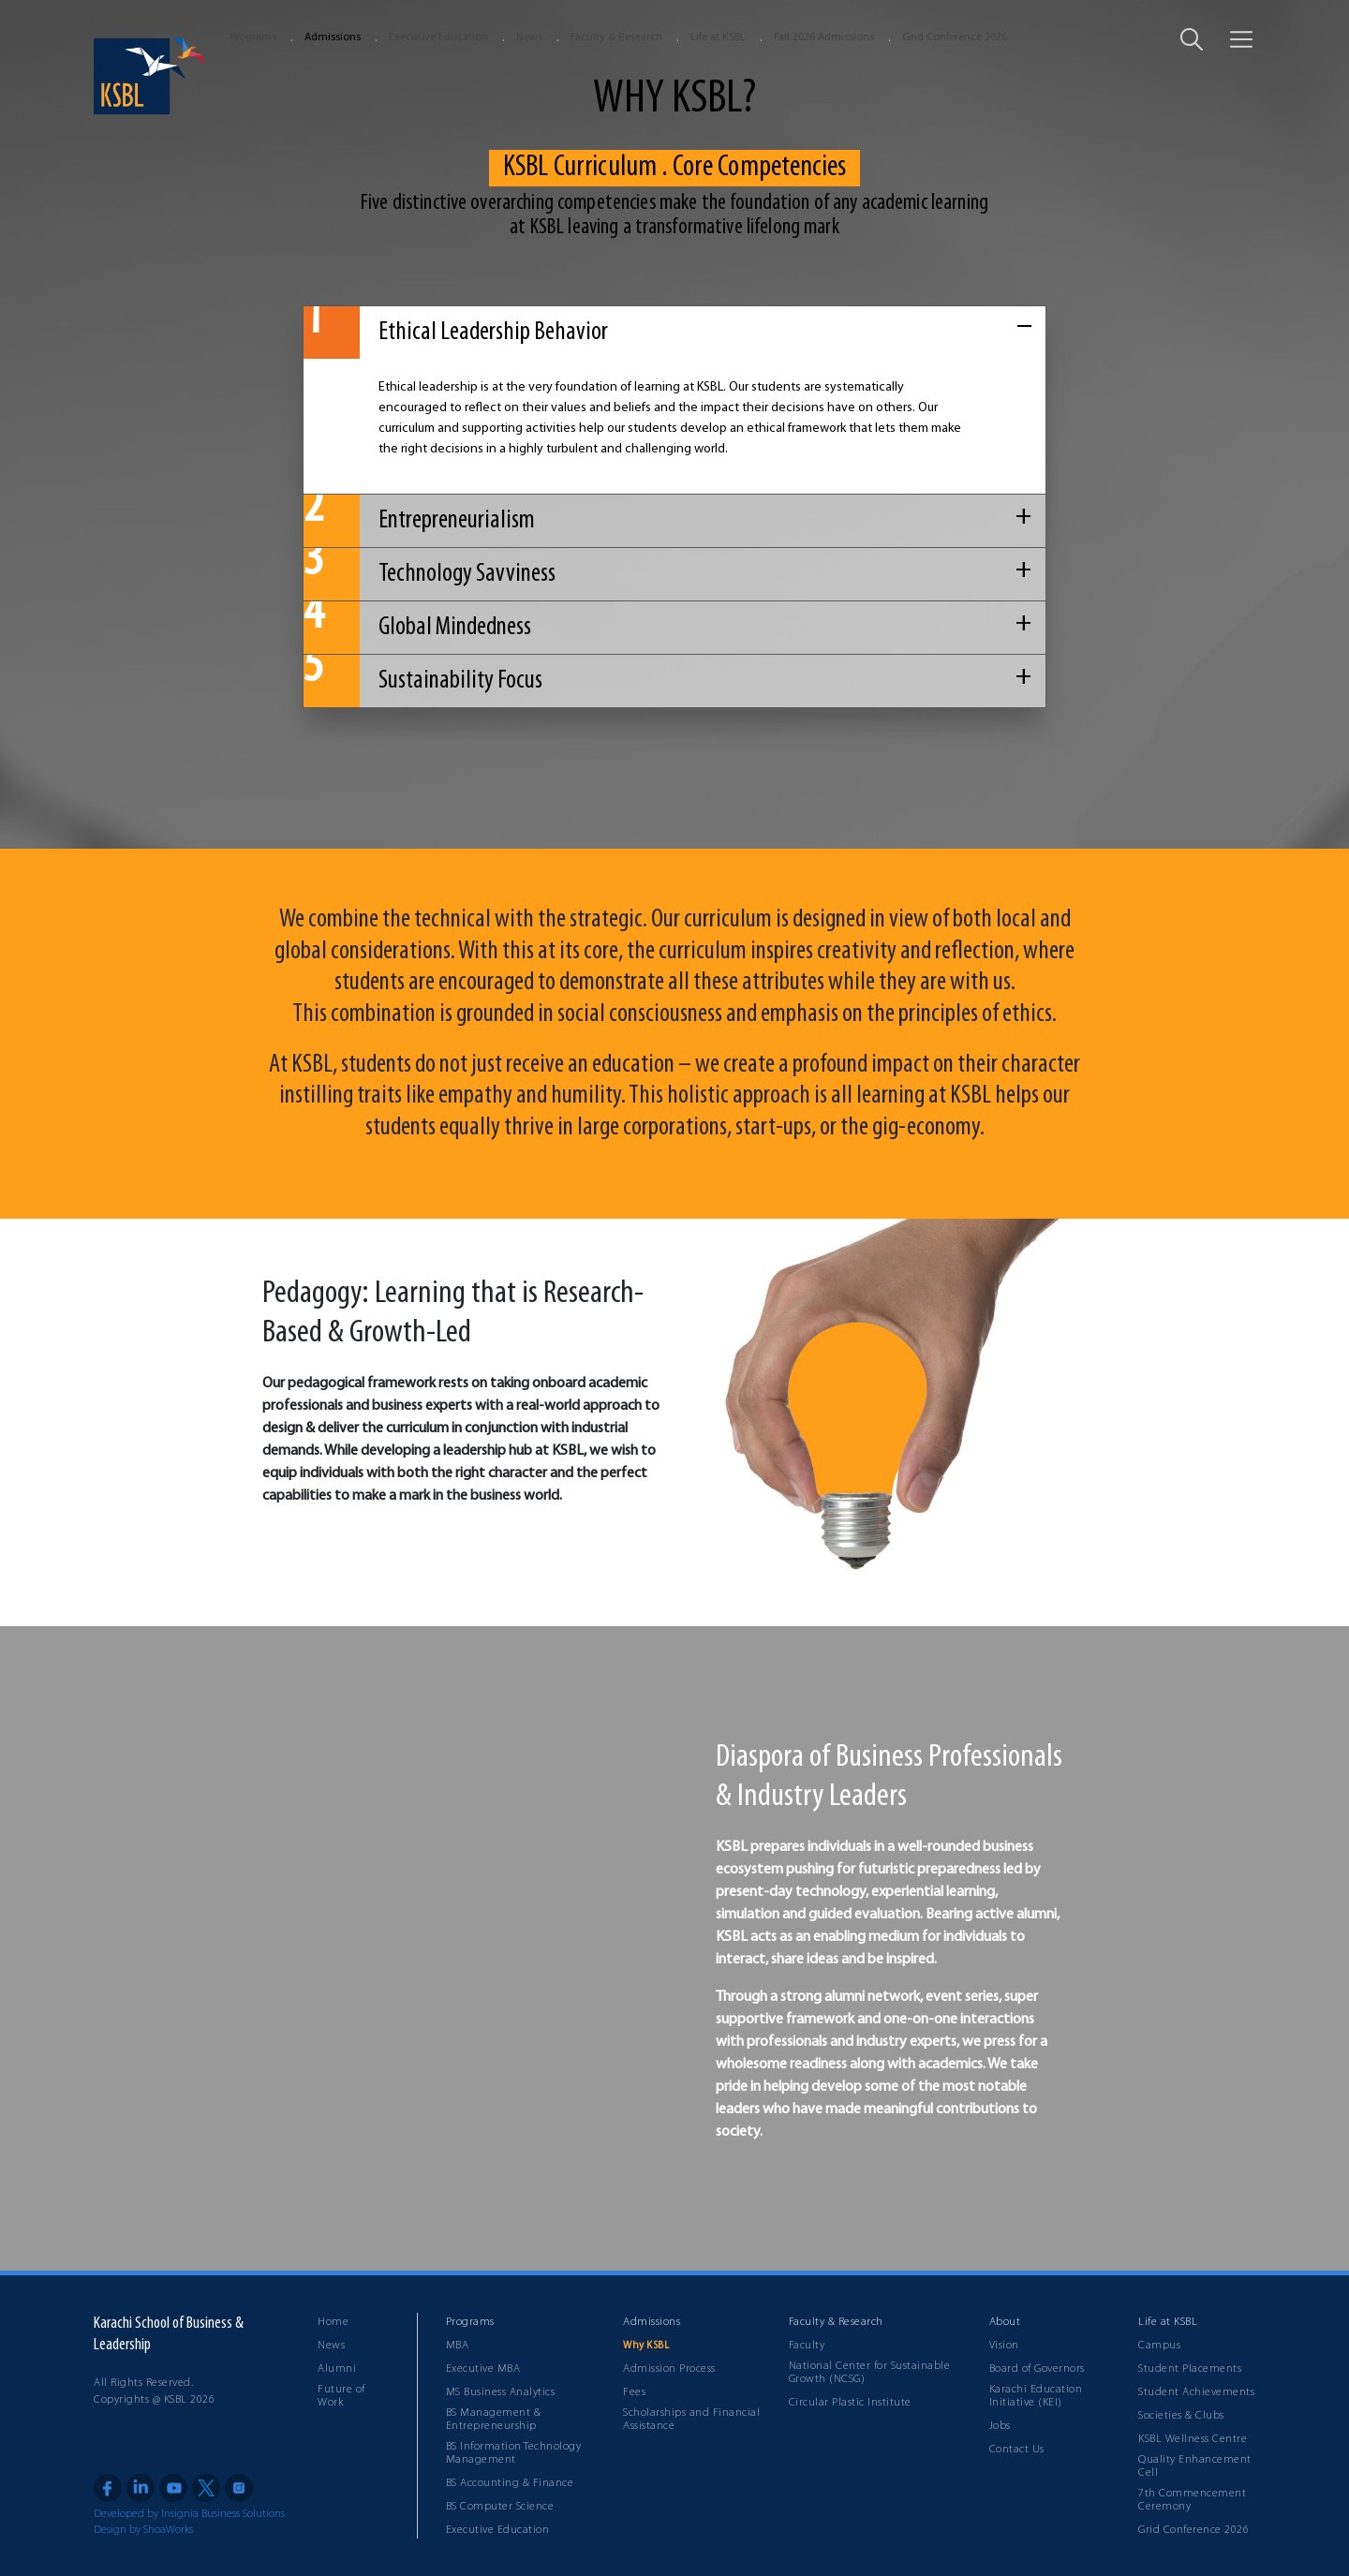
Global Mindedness (417, 627)
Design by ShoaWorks (143, 2530)
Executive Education (438, 37)
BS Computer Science (500, 2506)
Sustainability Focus (423, 681)
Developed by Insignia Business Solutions (189, 2514)
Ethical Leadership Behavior (456, 332)
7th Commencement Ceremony (1192, 2500)
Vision (1004, 2345)
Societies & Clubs (1181, 2415)
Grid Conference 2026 (954, 37)
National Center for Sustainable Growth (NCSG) (870, 2373)
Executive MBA (483, 2369)
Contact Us (1017, 2449)
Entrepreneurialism (419, 521)
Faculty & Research (616, 37)
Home (333, 2322)
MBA (457, 2345)
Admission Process (669, 2369)
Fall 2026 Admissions (824, 37)
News (529, 37)
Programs (253, 37)
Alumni (337, 2369)
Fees (634, 2392)
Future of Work (341, 2396)
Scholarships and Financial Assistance (691, 2419)
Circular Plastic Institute (850, 2402)
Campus (1159, 2345)
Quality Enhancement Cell (1195, 2466)
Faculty (807, 2345)
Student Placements (1189, 2369)
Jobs (1000, 2426)
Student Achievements (1196, 2392)
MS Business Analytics (501, 2392)
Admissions (332, 37)
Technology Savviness (430, 574)
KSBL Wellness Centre (1192, 2439)
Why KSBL (646, 2346)
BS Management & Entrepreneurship (493, 2419)
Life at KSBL (718, 37)
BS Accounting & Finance (510, 2483)
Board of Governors (1037, 2369)
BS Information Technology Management (514, 2453)
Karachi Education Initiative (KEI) (1036, 2396)
